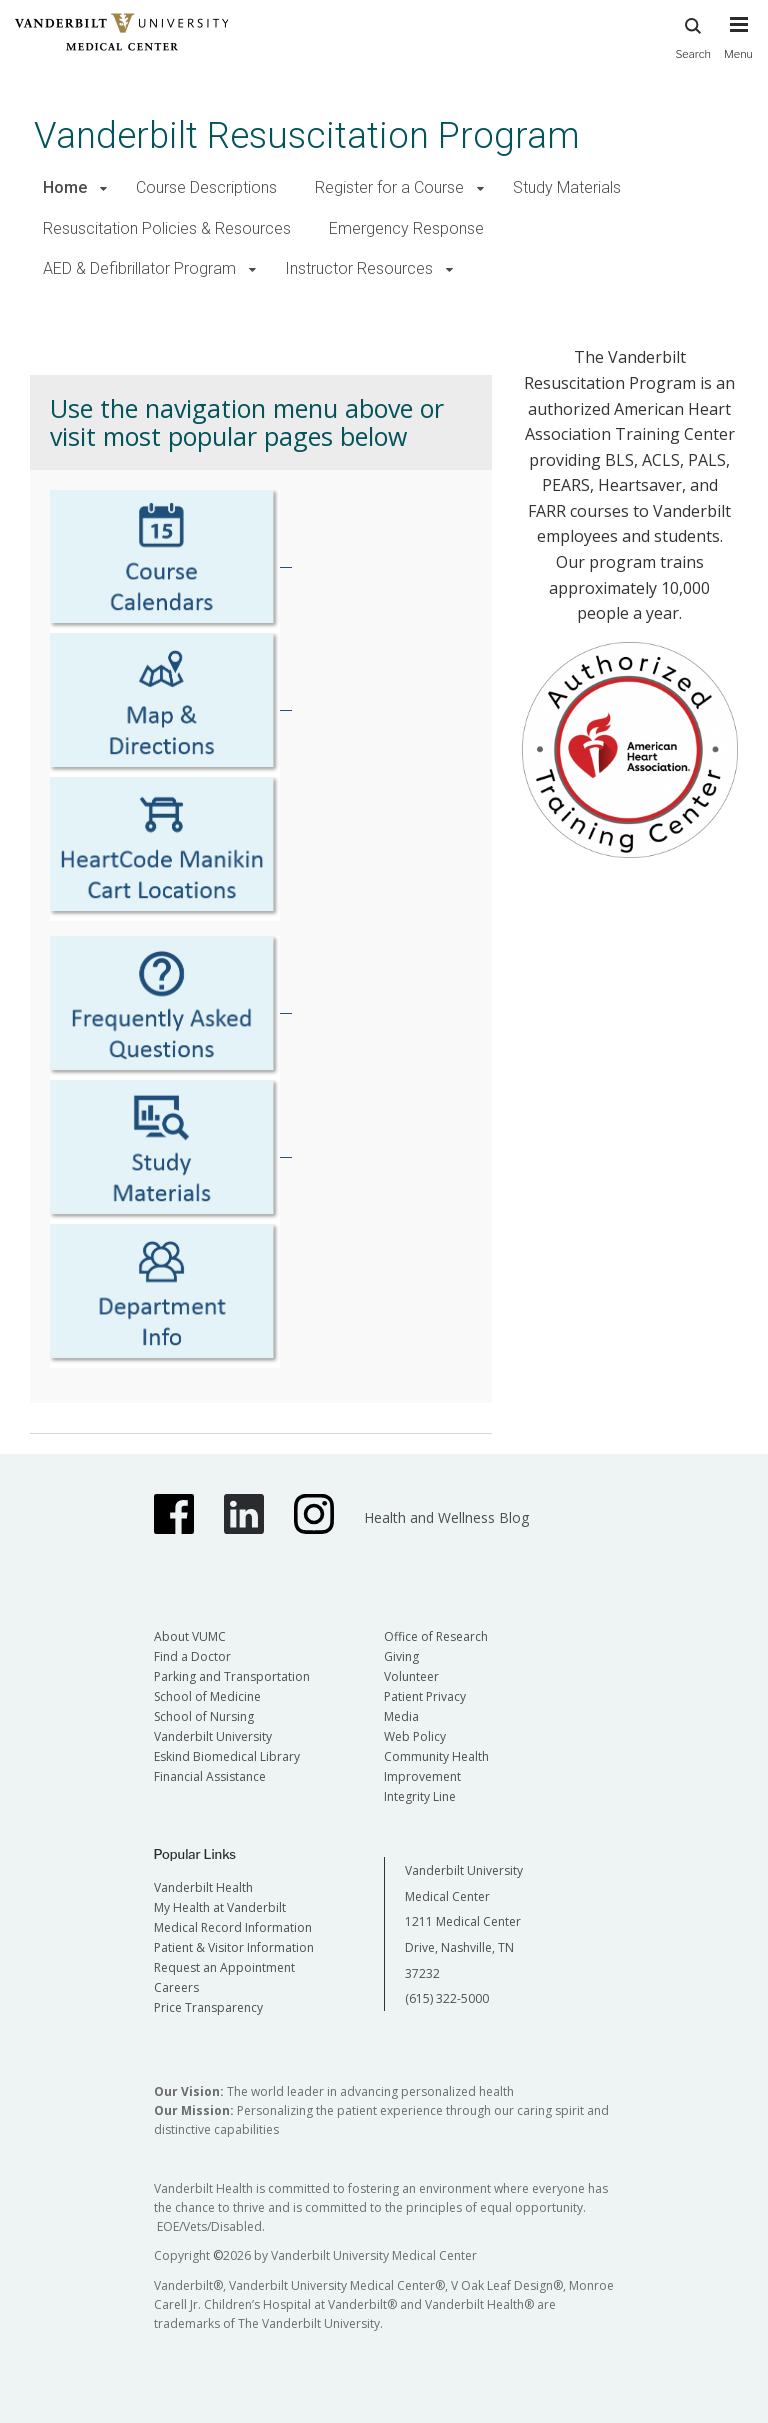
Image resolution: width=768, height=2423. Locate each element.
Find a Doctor (192, 1656)
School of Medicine (207, 1696)
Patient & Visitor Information (234, 1947)
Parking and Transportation (232, 1676)
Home (65, 187)
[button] (103, 188)
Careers (176, 1987)
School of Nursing (204, 1716)
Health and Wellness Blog (446, 1517)
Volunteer (411, 1676)
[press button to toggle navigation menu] (738, 47)
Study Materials (567, 187)
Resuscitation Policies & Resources (167, 228)
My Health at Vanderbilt (220, 1907)
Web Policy (415, 1736)
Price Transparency (208, 2007)
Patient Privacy (425, 1696)
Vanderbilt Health (203, 1887)
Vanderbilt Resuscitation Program (307, 135)
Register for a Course (389, 187)
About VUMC (190, 1636)
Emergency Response (406, 228)
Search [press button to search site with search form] (693, 35)
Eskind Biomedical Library (227, 1756)
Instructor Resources (359, 268)
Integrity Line (420, 1796)
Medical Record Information (233, 1927)
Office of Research (436, 1636)
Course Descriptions (206, 187)
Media (401, 1716)
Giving (401, 1656)
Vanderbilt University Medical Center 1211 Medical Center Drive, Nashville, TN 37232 (464, 1921)
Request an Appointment (224, 1967)
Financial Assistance (210, 1776)
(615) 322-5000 (447, 1998)
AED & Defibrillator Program (139, 268)
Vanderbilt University (213, 1736)
